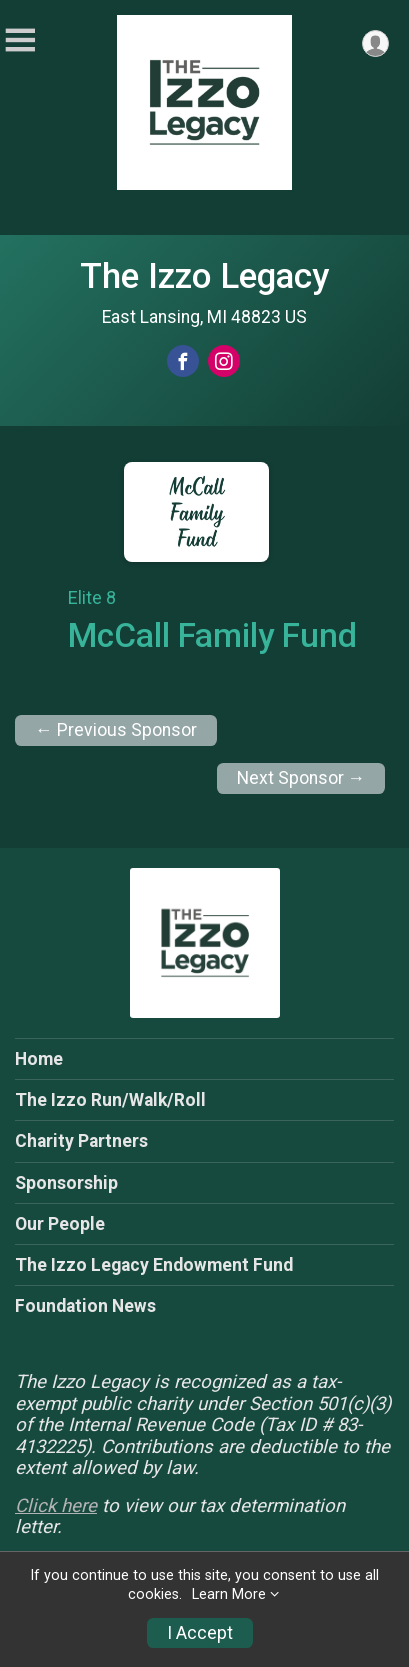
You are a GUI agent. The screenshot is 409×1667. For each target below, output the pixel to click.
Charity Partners (81, 1141)
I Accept (200, 1633)
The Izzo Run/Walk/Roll (110, 1100)
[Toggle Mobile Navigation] (20, 40)
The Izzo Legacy (204, 276)
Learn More (229, 1594)
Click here (56, 1506)
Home (39, 1059)
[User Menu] (375, 43)
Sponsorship (66, 1183)
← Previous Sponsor (116, 730)
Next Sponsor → (301, 778)
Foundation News (85, 1306)
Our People (60, 1224)
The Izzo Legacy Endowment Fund (154, 1265)
